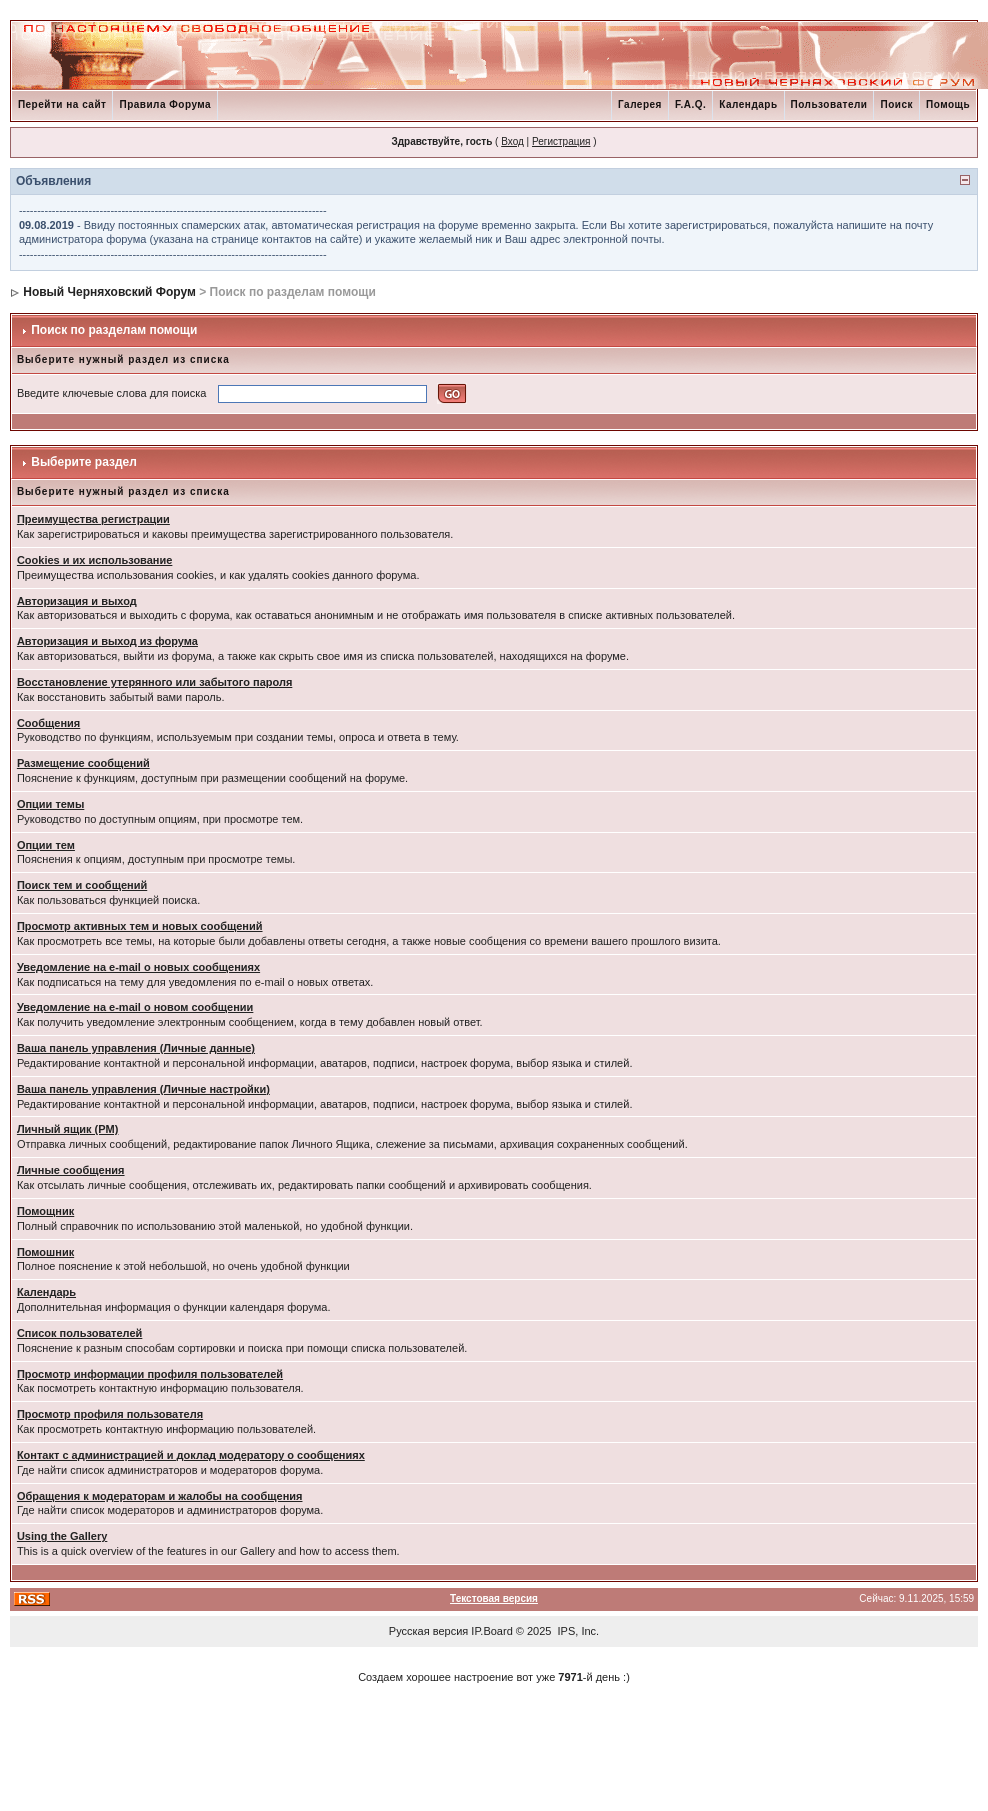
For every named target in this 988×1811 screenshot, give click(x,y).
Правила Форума (165, 104)
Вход (512, 141)
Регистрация (561, 141)
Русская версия (428, 1631)
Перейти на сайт (62, 104)
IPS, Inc (577, 1631)
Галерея (640, 104)
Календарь (748, 104)
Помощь (948, 104)
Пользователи (829, 104)
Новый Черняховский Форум (109, 292)
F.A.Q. (690, 104)
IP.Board (491, 1631)
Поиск (896, 104)
